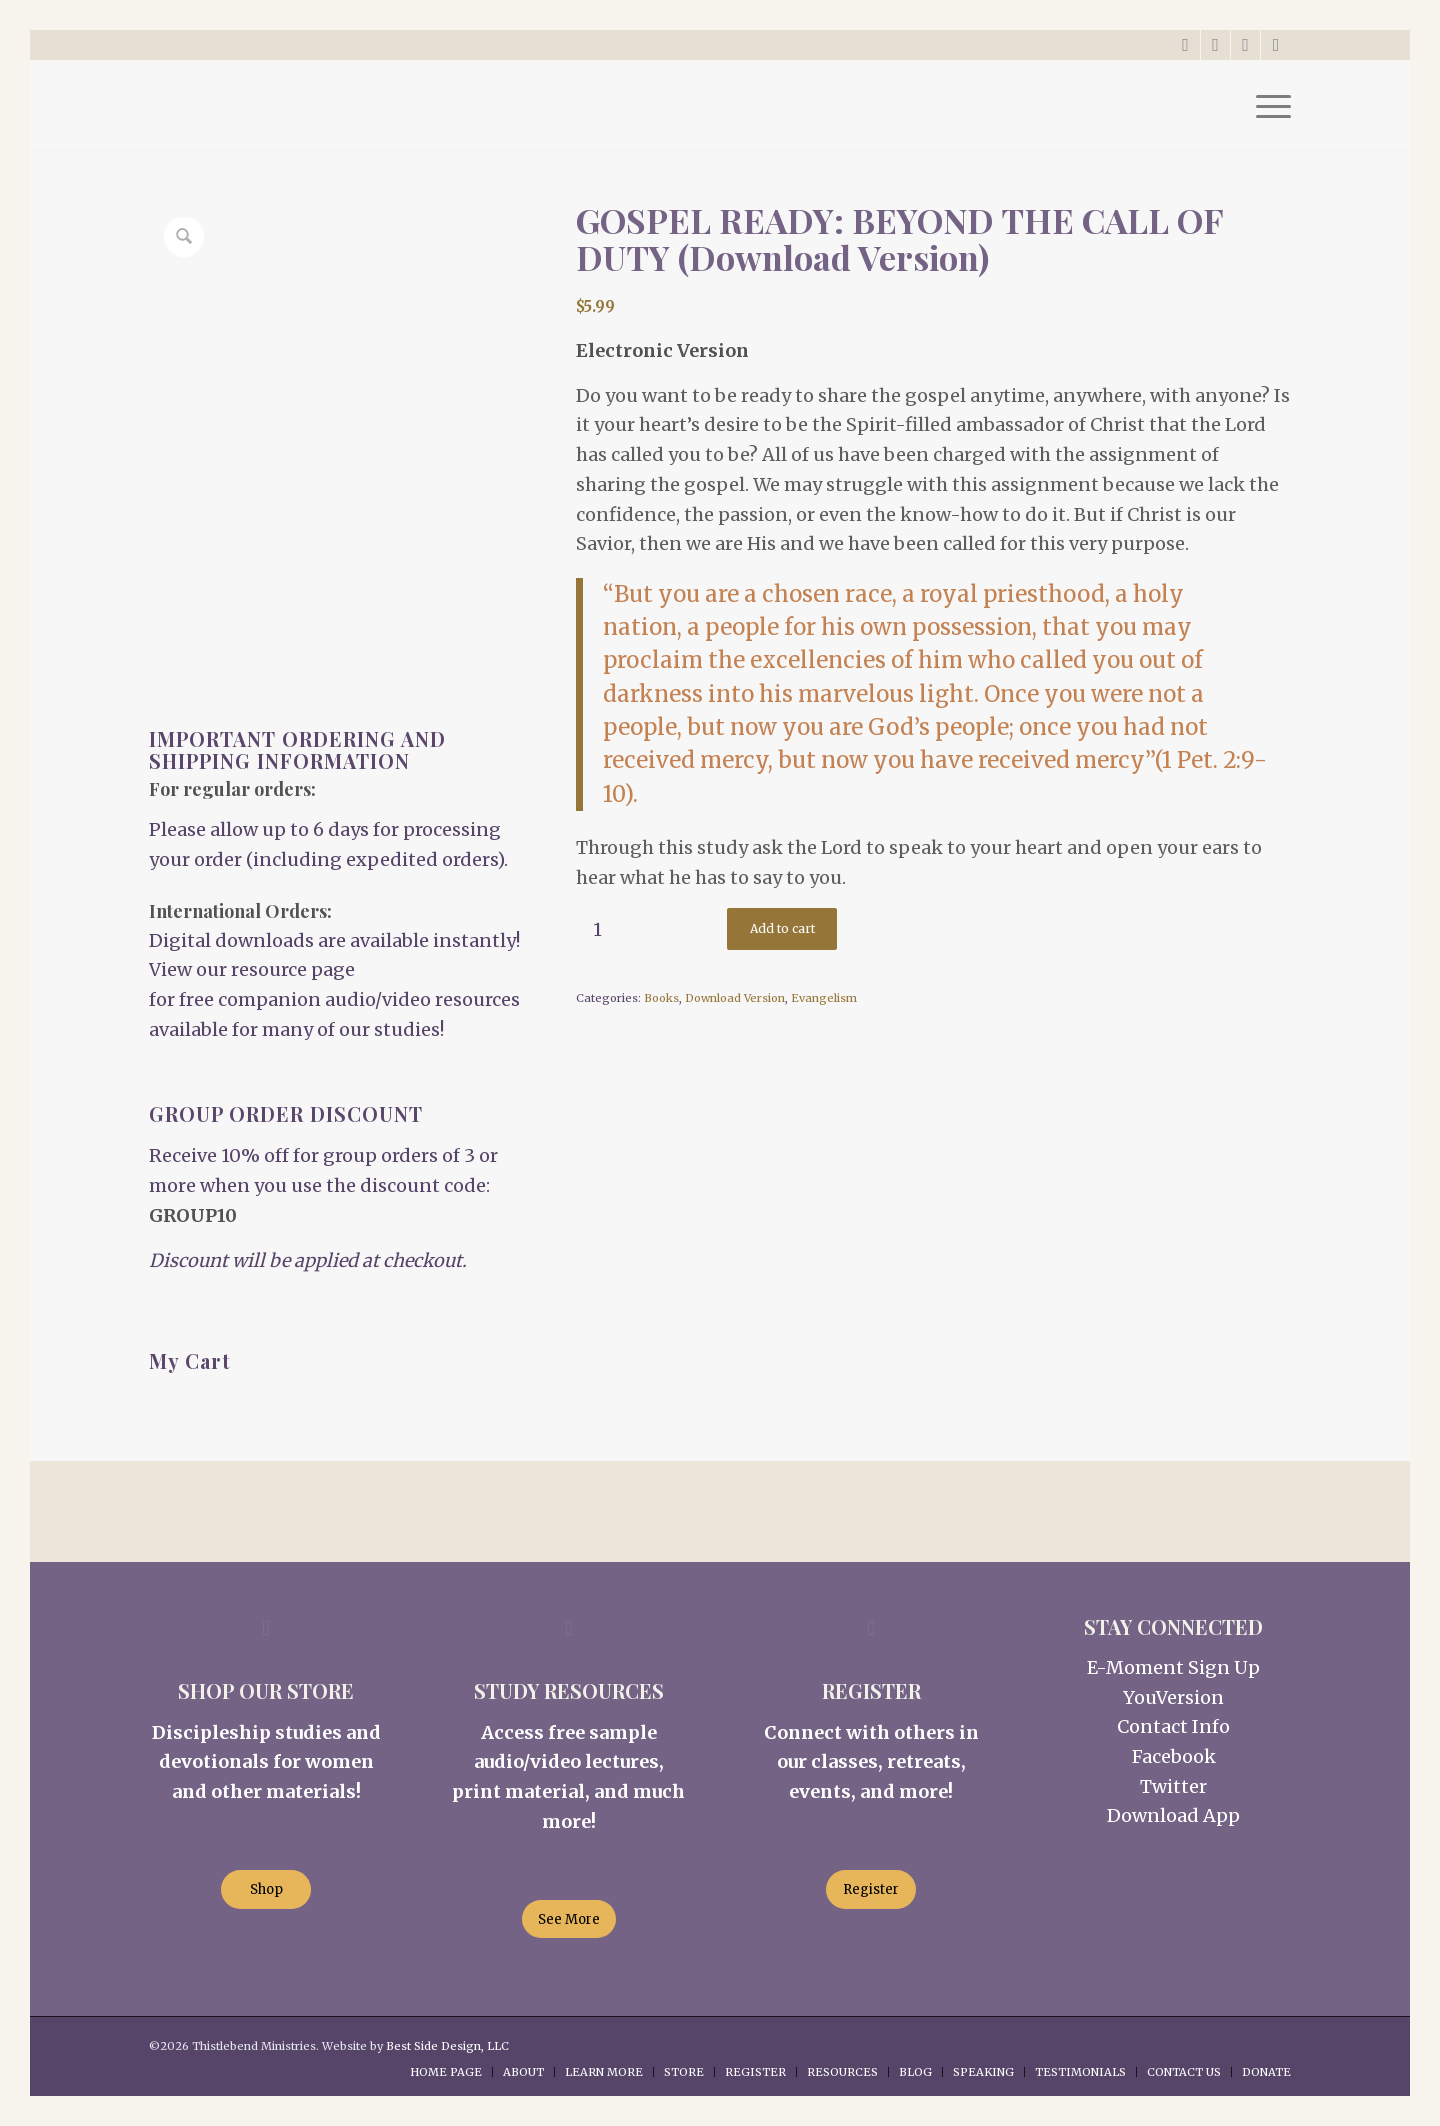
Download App (1173, 1815)
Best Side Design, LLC (447, 2046)
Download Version (735, 998)
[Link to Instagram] (1245, 45)
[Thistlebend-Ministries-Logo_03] (299, 106)
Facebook (1174, 1756)
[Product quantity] (597, 929)
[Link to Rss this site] (1276, 45)
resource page (293, 969)
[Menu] (1267, 106)
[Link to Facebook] (1215, 45)
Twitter (1173, 1786)
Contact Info (1173, 1726)
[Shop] (266, 1889)
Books (661, 998)
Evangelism (824, 998)
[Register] (871, 1889)
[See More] (569, 1919)
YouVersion (1173, 1697)
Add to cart (782, 928)
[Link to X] (1185, 45)
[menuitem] (1267, 106)
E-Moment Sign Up (1173, 1667)
